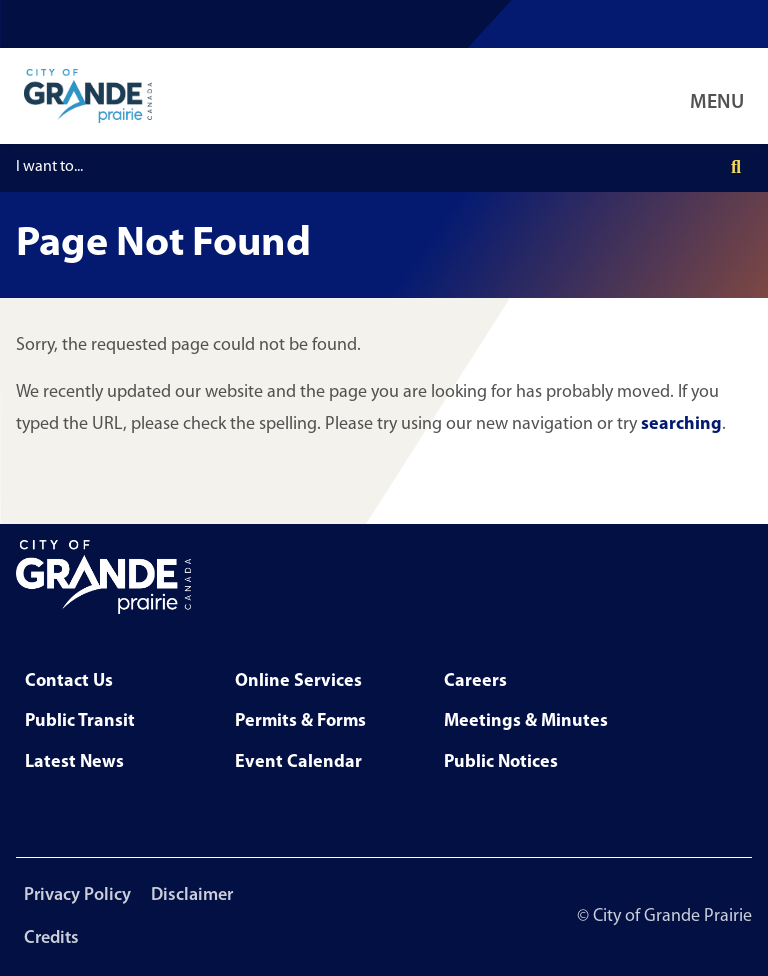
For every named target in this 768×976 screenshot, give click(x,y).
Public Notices (501, 762)
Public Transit (80, 721)
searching (681, 424)
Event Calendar (298, 762)
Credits (51, 938)
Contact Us (69, 681)
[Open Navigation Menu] (721, 96)
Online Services (298, 681)
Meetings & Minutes (526, 721)
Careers (475, 681)
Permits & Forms (300, 721)
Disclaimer (192, 895)
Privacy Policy (77, 895)
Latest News (74, 762)
